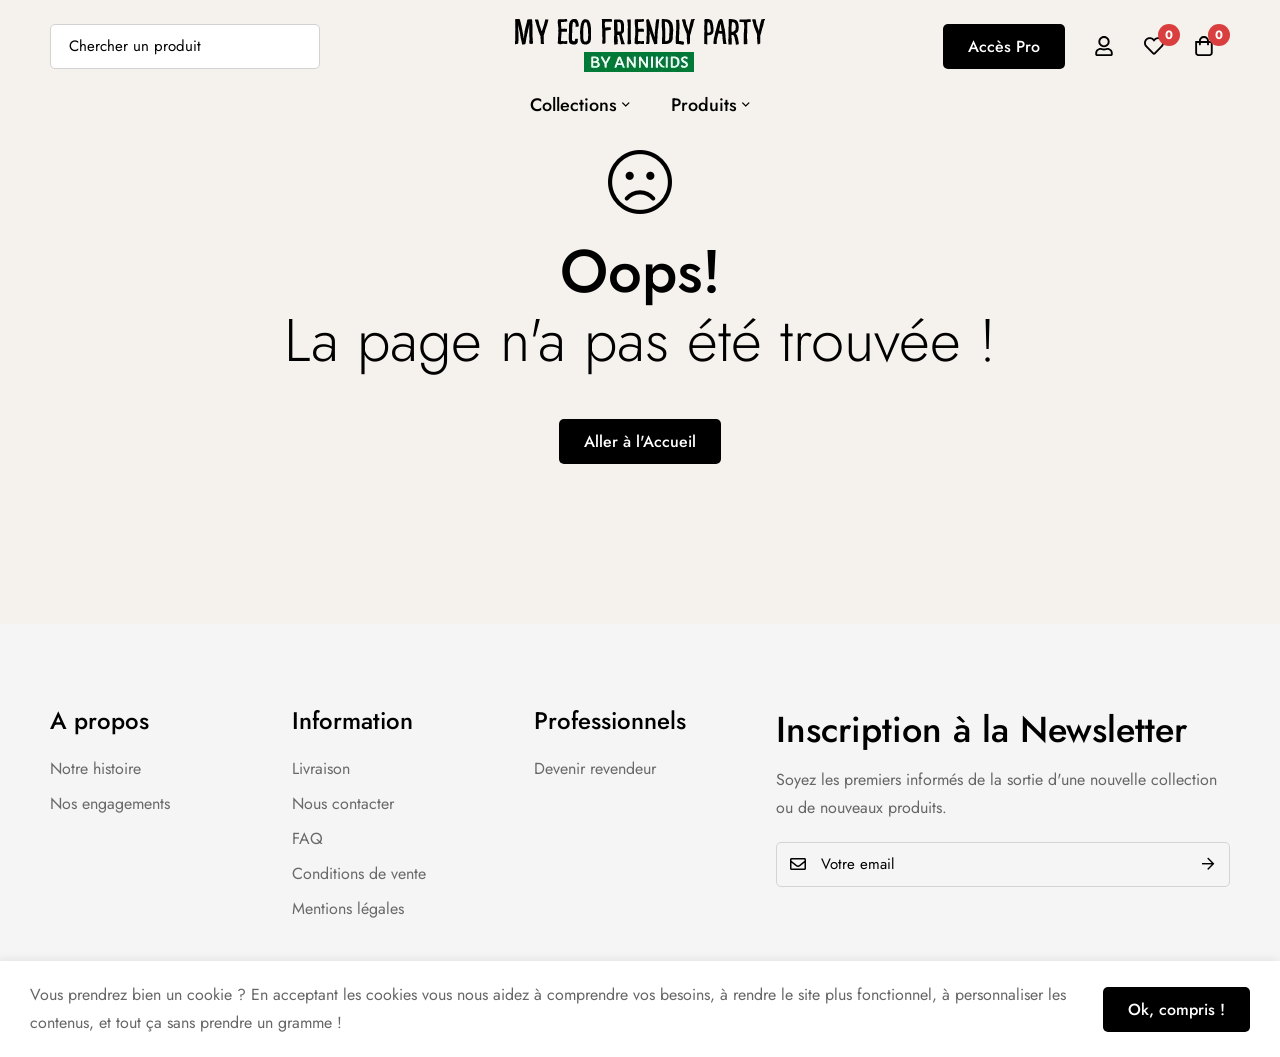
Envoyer (1207, 864)
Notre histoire (95, 768)
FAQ (307, 838)
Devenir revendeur (595, 768)
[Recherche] (297, 46)
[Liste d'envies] (1154, 46)
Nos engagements (110, 803)
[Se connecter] (1104, 46)
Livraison (321, 768)
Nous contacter (343, 803)
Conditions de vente (359, 873)
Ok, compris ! (1176, 1009)
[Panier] (1204, 46)
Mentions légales (348, 908)
